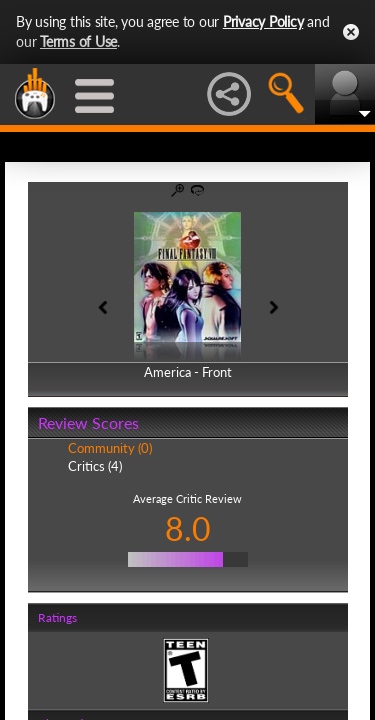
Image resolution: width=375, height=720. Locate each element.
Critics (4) (95, 466)
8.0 (188, 528)
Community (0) (110, 448)
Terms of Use (78, 41)
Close (351, 32)
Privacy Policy (263, 21)
